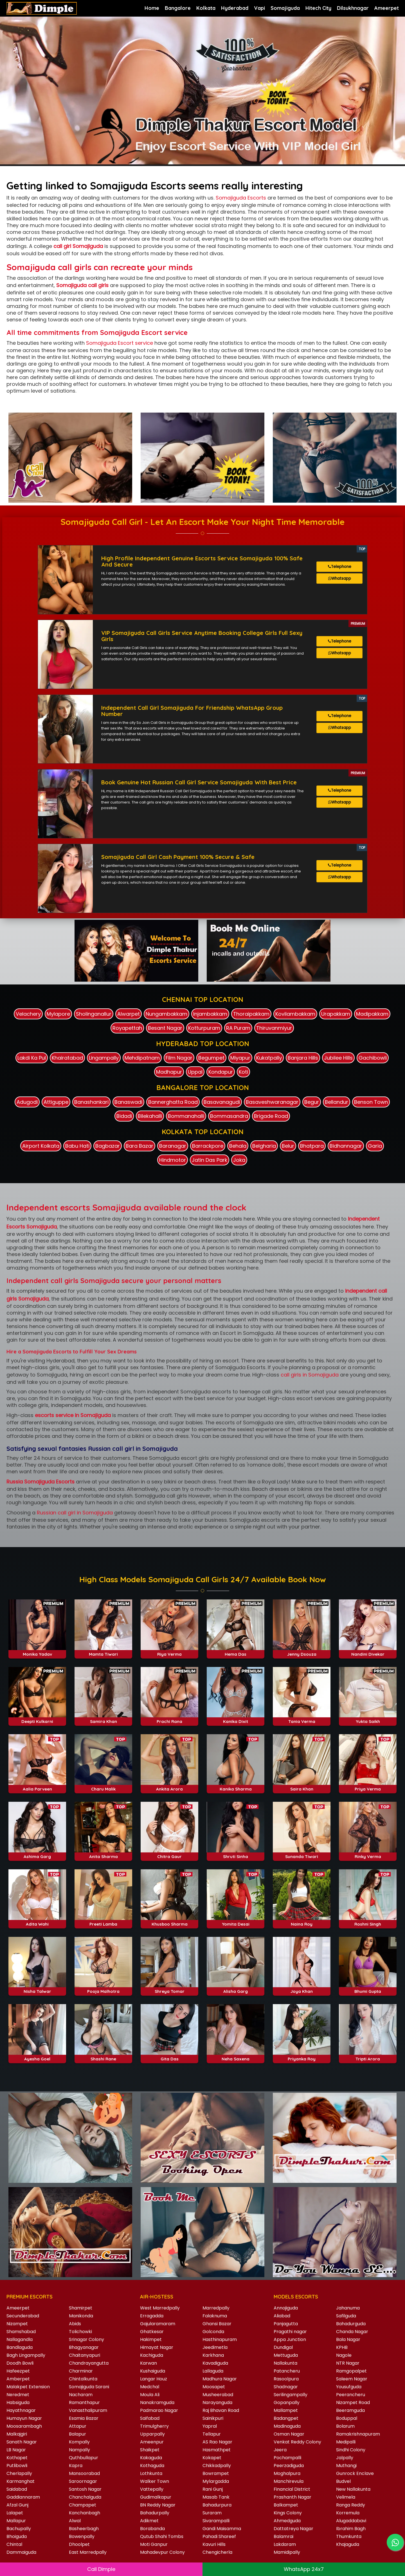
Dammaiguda (21, 2547)
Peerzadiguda (289, 2460)
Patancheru (287, 2366)
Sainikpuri (212, 2413)
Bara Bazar (139, 1140)
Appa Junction (290, 2334)
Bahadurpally (154, 2508)
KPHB (342, 2342)
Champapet (82, 2500)
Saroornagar (83, 2476)
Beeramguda (350, 2405)
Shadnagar (286, 2381)
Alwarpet (128, 1008)
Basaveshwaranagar (272, 1096)
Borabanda (152, 2523)
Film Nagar (179, 1052)
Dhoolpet (79, 2539)
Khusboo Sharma (170, 1919)
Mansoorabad (84, 2468)
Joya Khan (302, 1986)
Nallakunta (285, 2358)
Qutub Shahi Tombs (161, 2531)
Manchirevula (288, 2476)
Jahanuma (348, 2303)
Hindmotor (172, 1154)
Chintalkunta (83, 2374)
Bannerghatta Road (173, 1096)
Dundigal (283, 2342)
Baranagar (172, 1140)
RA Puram (238, 1022)
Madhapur (169, 1066)
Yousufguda (348, 2381)
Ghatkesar (152, 2326)
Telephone (340, 568)
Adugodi (27, 1096)
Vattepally (151, 2484)
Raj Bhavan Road (220, 2405)
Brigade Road (271, 1110)
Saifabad (149, 2413)
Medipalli (346, 2437)
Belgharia (264, 1140)
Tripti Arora (368, 2053)
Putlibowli (16, 2460)
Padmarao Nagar (159, 2405)
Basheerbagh (84, 2523)
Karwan (148, 2358)
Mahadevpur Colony (162, 2547)
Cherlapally (19, 2468)
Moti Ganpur (154, 2539)
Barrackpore (207, 1140)
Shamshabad (21, 2326)
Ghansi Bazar (216, 2318)
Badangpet (286, 2413)
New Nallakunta (353, 2484)
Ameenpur (152, 2437)
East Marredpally (88, 2547)
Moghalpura (287, 2468)
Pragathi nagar (290, 2326)
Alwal (75, 2515)
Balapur (77, 2429)
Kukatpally (269, 1052)
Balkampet (286, 2500)
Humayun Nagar (24, 2413)
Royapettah (127, 1022)
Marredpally (216, 2303)
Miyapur (240, 1052)
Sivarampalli (216, 2515)
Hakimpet (151, 2334)
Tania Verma (301, 1716)
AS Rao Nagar (217, 2437)
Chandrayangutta (89, 2358)
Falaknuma (214, 2311)
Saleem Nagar (351, 2374)
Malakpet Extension (28, 2381)
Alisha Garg (235, 1986)
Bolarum (345, 2421)
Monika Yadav (37, 1649)
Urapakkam (335, 1008)
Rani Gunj (212, 2484)
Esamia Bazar (83, 2413)
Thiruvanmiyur (274, 1022)
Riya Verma (169, 1649)
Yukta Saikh (368, 1716)
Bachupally (18, 2523)
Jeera (280, 2444)
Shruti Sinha (235, 1851)
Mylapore (58, 1008)
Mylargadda (215, 2476)
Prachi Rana (169, 1716)
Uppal (195, 1066)
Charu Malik (103, 1784)
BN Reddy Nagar (158, 2500)
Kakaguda (151, 2452)
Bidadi (124, 1110)
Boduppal (346, 2413)
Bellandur (336, 1096)
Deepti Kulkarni (37, 1716)
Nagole (344, 2350)
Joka (239, 1154)
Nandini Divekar (367, 1649)
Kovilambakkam (295, 1008)
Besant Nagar (165, 1022)
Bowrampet (215, 2468)
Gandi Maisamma (221, 2523)
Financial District (292, 2484)
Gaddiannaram (23, 2492)
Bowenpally (81, 2531)
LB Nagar (16, 2444)
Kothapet (17, 2452)
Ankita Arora (169, 1784)
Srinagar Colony (86, 2334)
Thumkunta (348, 2531)
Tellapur (211, 2429)
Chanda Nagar (352, 2326)
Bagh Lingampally (25, 2350)
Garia (375, 1140)
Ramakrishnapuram (358, 2429)
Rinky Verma (368, 1851)
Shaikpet (149, 2444)
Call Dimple (101, 2569)
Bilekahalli (150, 1110)
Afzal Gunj (17, 2500)
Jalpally (344, 2452)
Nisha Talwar (37, 1986)
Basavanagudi (222, 1096)
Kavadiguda (215, 2358)
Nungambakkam (166, 1008)
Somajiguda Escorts (241, 197)
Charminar (81, 2366)
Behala (237, 1140)
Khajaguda (347, 2539)
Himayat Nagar (156, 2342)
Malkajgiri (16, 2429)
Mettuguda (286, 2350)
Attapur (77, 2421)
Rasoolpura (286, 2374)
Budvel (343, 2476)
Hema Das (235, 1649)
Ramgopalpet (351, 2366)
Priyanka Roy (302, 2053)
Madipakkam (372, 1008)
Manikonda (81, 2311)
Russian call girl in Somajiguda (75, 1507)
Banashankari (91, 1096)
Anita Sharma (103, 1851)
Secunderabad (22, 2311)
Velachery (28, 1008)
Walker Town (154, 2476)
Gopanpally (287, 2397)
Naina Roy (301, 1919)
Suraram (212, 2508)
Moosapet (213, 2381)
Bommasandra (229, 1110)
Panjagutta (286, 2318)
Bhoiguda (16, 2531)
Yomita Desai (235, 1919)
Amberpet (18, 2374)
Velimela (345, 2492)
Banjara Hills (303, 1052)
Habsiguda (18, 2397)
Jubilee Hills (338, 1052)
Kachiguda (151, 2350)
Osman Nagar (289, 2429)
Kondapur (220, 1066)
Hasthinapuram (219, 2334)
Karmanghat (20, 2476)
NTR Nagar (347, 2358)
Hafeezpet (18, 2366)
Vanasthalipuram (88, 2405)
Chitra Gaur (169, 1851)
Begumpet (211, 1052)
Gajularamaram (157, 2318)
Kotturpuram (204, 1022)
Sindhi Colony (350, 2444)
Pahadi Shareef (219, 2531)
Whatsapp (340, 581)
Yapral (209, 2421)
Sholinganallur (93, 1008)
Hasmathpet (216, 2444)
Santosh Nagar (85, 2484)
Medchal (149, 2381)
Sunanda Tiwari (301, 1851)
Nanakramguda (157, 2397)
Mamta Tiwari (103, 1649)
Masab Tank (216, 2492)
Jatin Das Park (209, 1154)
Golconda (213, 2326)
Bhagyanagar (84, 2342)
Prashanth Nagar (292, 2492)
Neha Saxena (235, 2053)
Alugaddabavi (351, 2515)
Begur (311, 1096)
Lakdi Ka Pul (31, 1052)
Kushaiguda (152, 2366)
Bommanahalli (186, 1110)
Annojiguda (286, 2303)
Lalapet (14, 2508)
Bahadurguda (351, 2318)
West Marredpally (160, 2303)
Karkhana (213, 2350)
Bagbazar (107, 1140)
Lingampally (104, 1052)
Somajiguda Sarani (89, 2381)
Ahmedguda (287, 2515)
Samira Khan (103, 1716)
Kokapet (211, 2452)
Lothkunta (151, 2468)
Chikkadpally (216, 2460)
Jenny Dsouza (301, 1649)
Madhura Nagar (219, 2374)
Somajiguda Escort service (119, 342)
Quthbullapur (83, 2452)
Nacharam (81, 2389)
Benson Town (371, 1096)
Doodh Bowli (19, 2358)
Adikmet (149, 2515)
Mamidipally (287, 2547)
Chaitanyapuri (84, 2350)
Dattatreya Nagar (293, 2523)
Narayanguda (217, 2397)
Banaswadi (128, 1096)
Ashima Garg (37, 1851)
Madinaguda (287, 2421)
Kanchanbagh (84, 2508)
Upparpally (152, 2429)
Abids (75, 2318)
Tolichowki (80, 2326)
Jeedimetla (215, 2342)
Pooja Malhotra (103, 1986)
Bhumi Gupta (367, 1986)
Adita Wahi (37, 1919)
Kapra (75, 2460)
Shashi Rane (103, 2053)
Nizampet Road (353, 2397)
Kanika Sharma (236, 1784)
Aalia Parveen (37, 1784)
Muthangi (346, 2460)
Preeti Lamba (103, 1919)
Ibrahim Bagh (351, 2523)
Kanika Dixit (235, 1716)
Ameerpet (18, 2303)
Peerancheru (350, 2389)
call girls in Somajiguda (310, 1369)
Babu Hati (77, 1140)
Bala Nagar (348, 2334)
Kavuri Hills (214, 2539)
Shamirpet (80, 2303)
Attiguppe (56, 1096)
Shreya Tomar (169, 1986)
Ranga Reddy (350, 2500)
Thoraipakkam (251, 1008)
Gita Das (170, 2053)
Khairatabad (67, 1052)
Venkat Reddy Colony (297, 2437)
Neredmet (17, 2389)
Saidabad (16, 2484)
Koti (243, 1066)
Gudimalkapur (155, 2492)
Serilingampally (290, 2389)
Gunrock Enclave (355, 2468)
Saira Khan (301, 1784)
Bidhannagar (346, 1140)
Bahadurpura (216, 2500)
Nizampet (17, 2318)
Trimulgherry (154, 2421)
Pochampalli (287, 2452)
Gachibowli (373, 1052)
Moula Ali (149, 2389)
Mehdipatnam (142, 1052)
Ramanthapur (84, 2397)
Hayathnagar (21, 2405)
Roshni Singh (367, 1919)
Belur (288, 1140)
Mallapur (16, 2515)
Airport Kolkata (40, 1140)
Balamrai (283, 2531)
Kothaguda (152, 2460)
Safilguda (346, 2311)
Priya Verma (368, 1784)
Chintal (14, 2539)
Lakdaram (285, 2539)
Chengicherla (217, 2547)
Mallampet (286, 2405)
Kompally (79, 2437)
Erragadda (151, 2311)
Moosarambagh (24, 2421)
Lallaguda (212, 2366)
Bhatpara (312, 1140)
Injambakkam (210, 1008)
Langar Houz (153, 2374)
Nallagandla (19, 2334)
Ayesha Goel (37, 2053)
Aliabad (282, 2311)
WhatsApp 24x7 (304, 2569)
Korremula (347, 2508)
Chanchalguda (85, 2492)
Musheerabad (217, 2389)
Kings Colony (288, 2508)
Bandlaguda (19, 2342)
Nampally (79, 2444)
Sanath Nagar (21, 2437)
